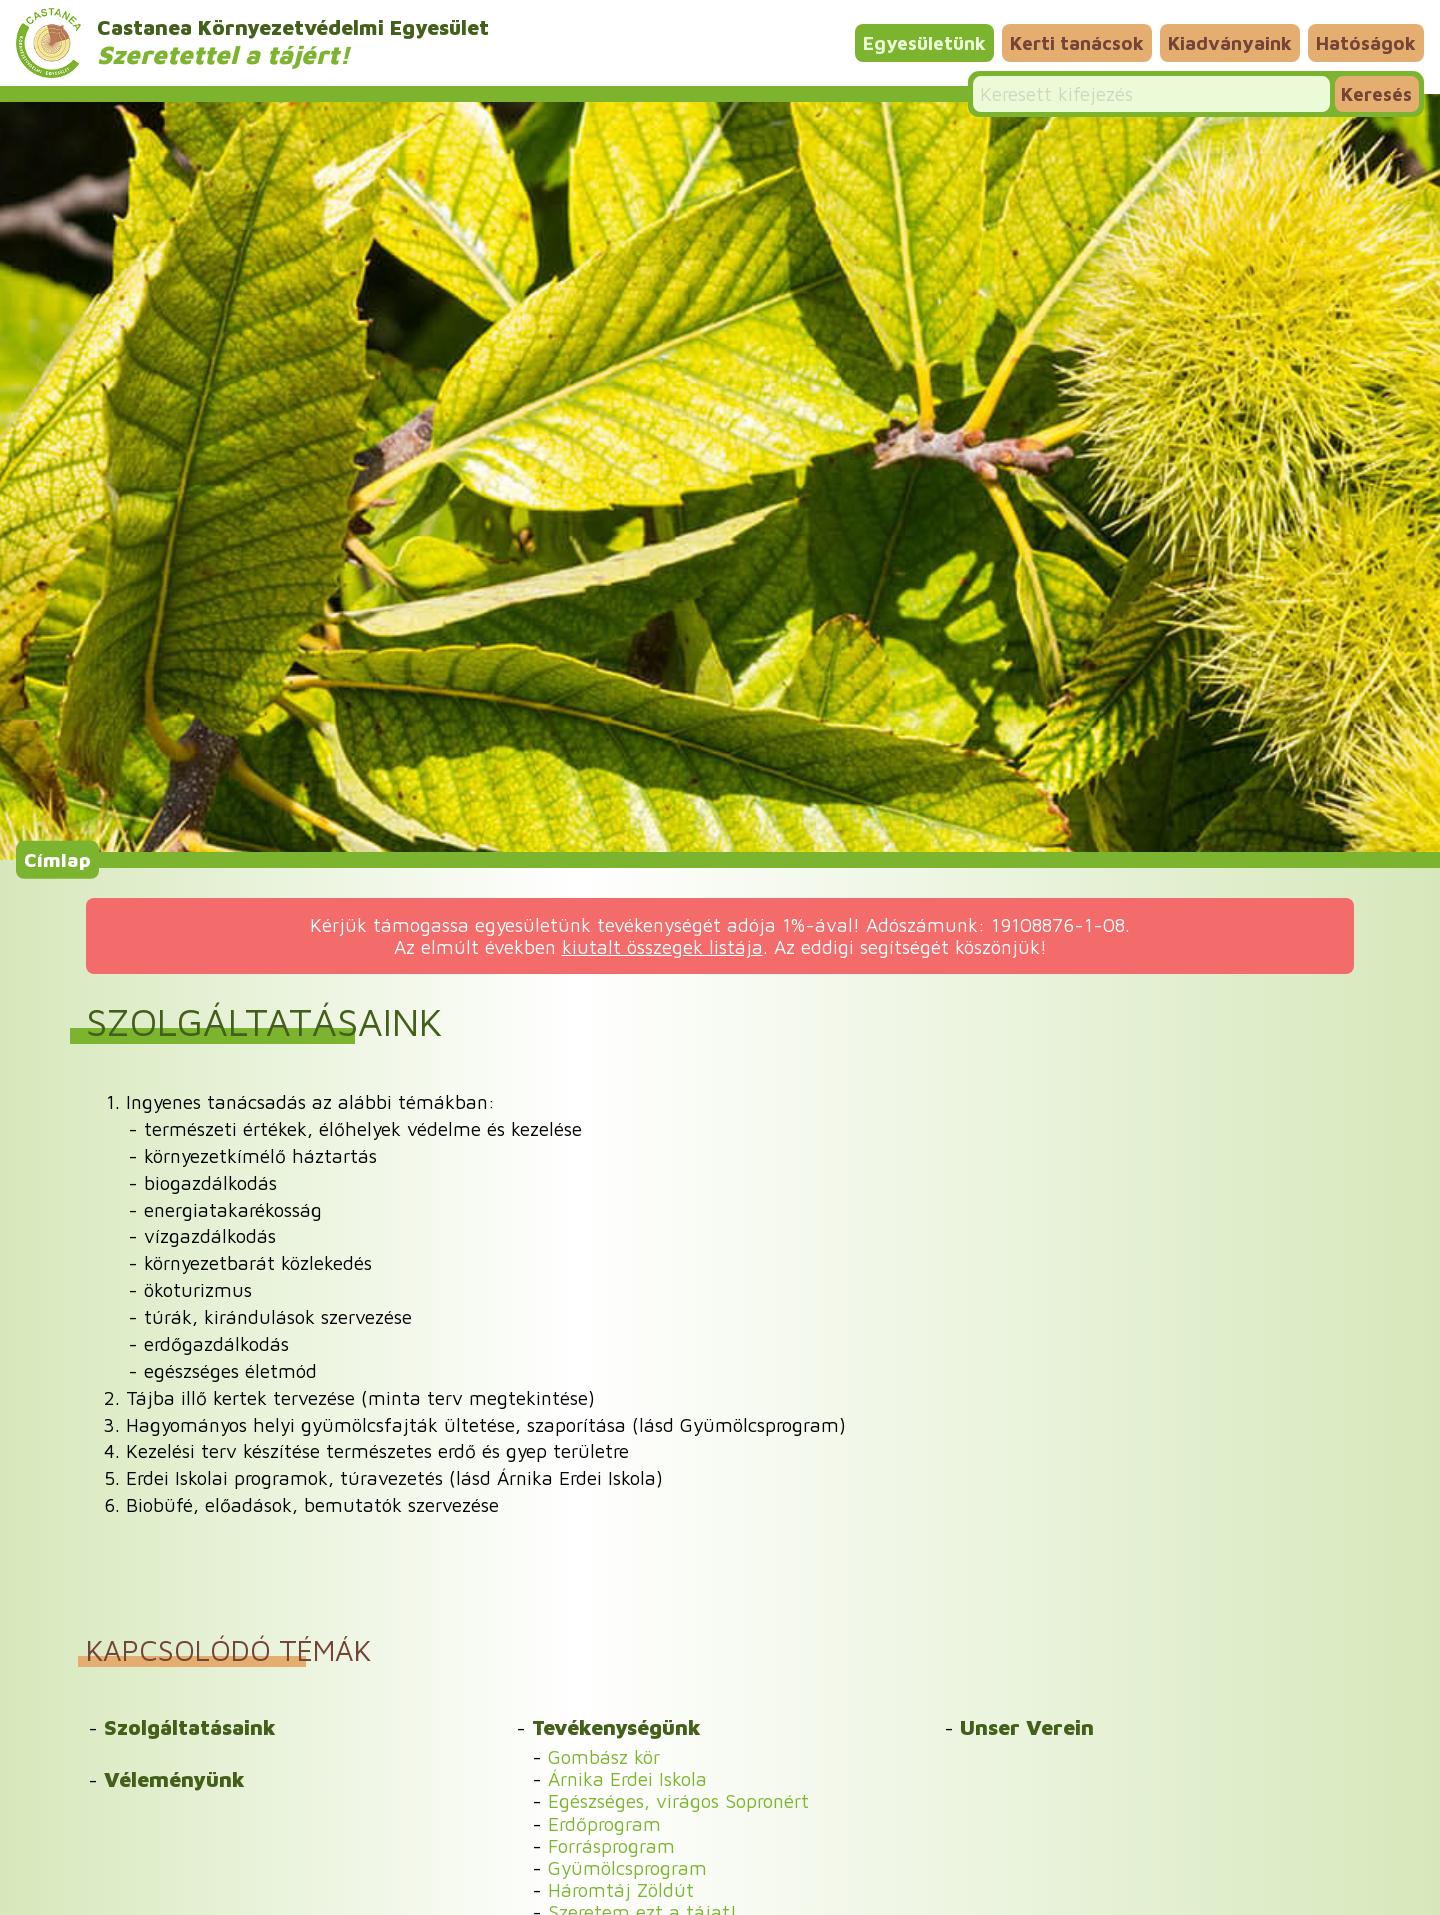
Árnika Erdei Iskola (627, 1778)
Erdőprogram (604, 1823)
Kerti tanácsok (1077, 42)
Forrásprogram (611, 1845)
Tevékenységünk (616, 1727)
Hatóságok (1366, 42)
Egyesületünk (924, 42)
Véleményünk (174, 1779)
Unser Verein (1027, 1727)
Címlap (57, 859)
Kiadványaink (1230, 42)
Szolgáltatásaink (190, 1727)
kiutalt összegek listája (662, 946)
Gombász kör (604, 1756)
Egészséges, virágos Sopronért (678, 1800)
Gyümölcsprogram (627, 1867)
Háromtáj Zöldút (621, 1889)
